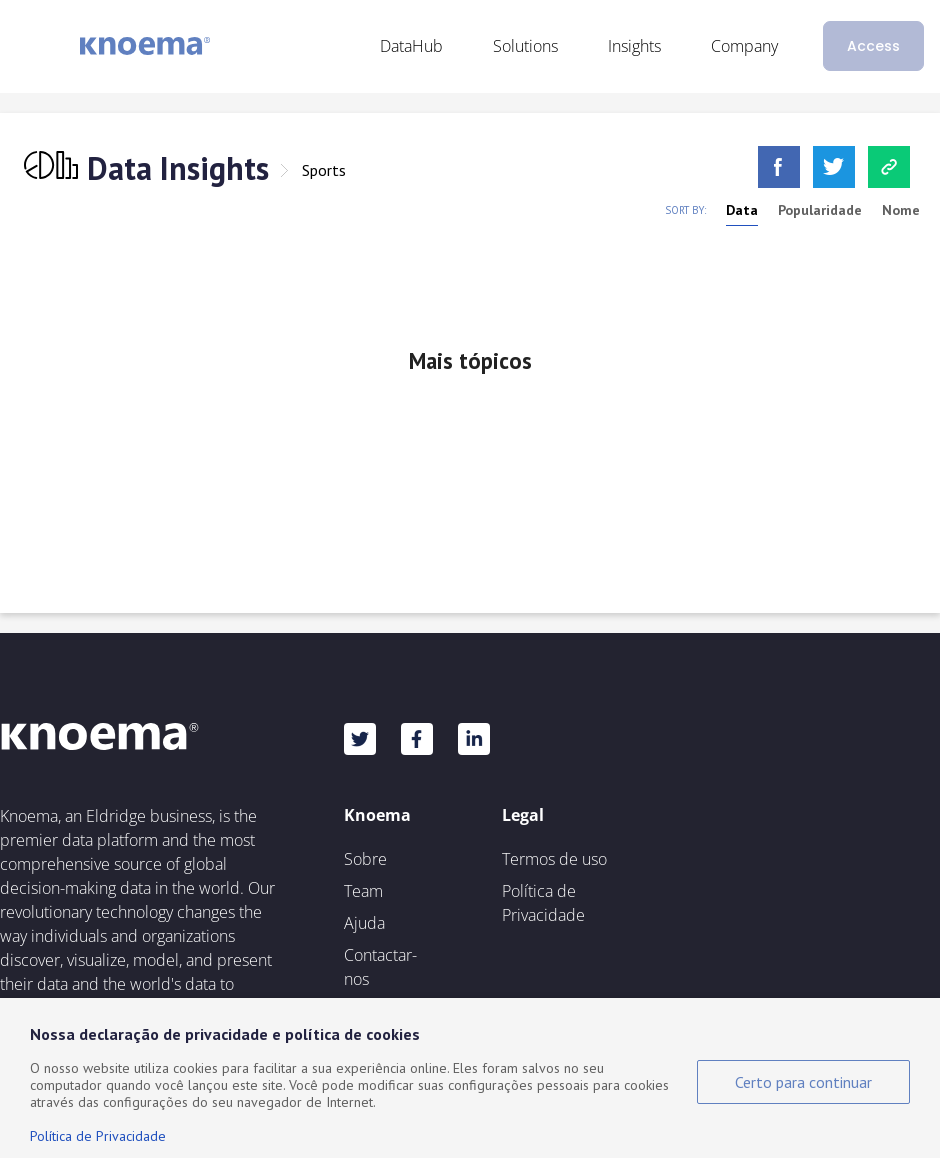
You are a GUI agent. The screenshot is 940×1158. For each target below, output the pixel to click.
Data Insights (178, 168)
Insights (634, 46)
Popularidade (820, 210)
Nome (901, 210)
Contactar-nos (380, 967)
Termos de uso (554, 859)
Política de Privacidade (543, 903)
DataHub (411, 46)
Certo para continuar (803, 1082)
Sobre (365, 859)
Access (873, 46)
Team (363, 891)
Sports (324, 170)
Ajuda (364, 923)
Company (744, 46)
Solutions (525, 46)
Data (742, 210)
